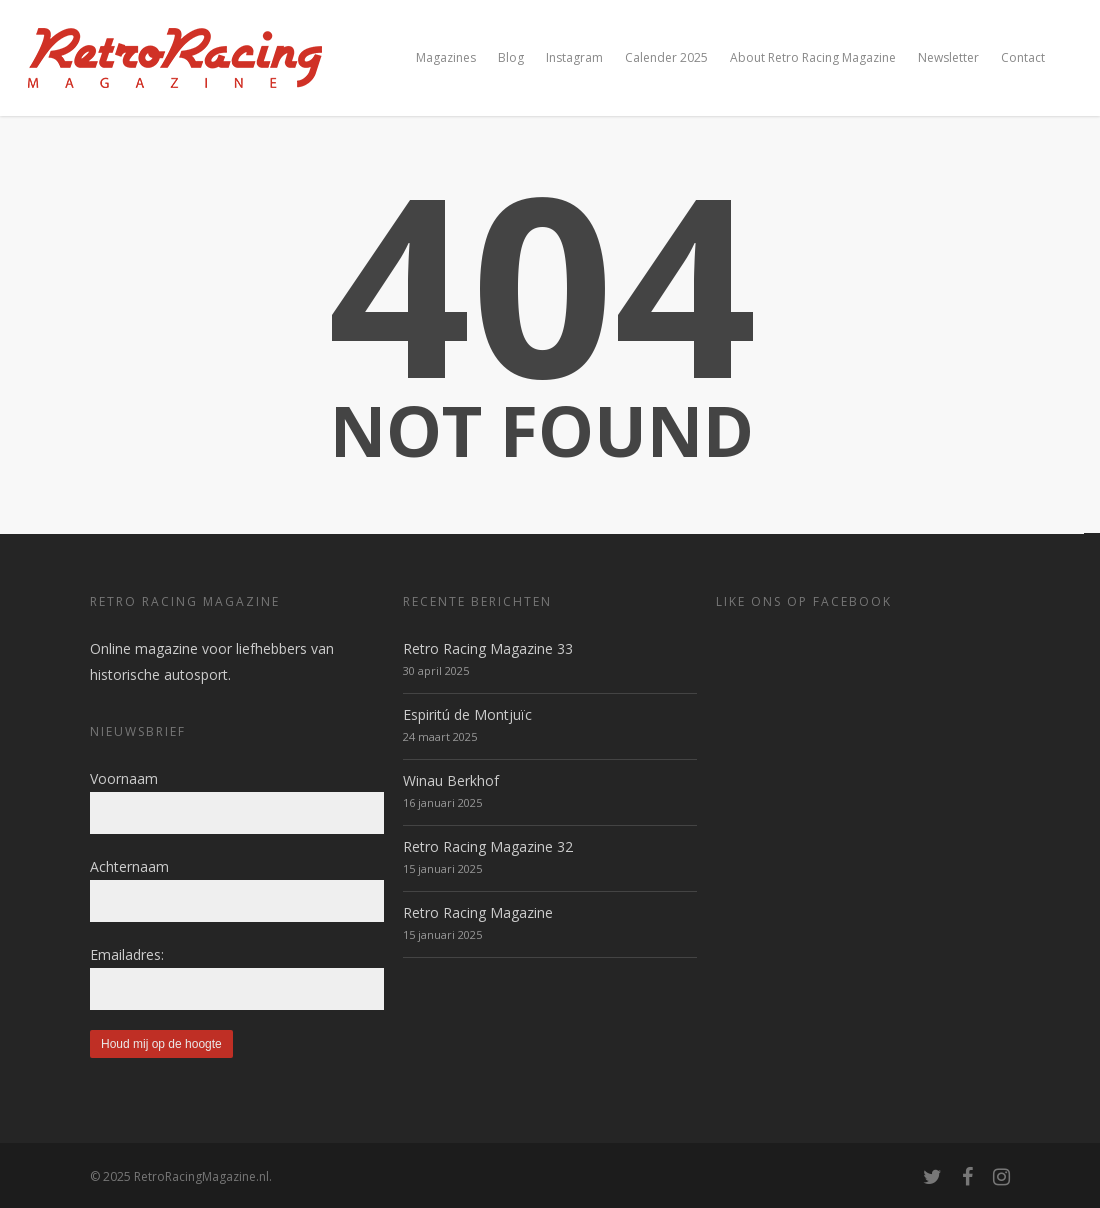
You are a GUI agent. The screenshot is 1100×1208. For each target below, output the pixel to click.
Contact (1023, 57)
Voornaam (124, 778)
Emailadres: (127, 954)
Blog (511, 57)
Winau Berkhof (451, 780)
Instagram (574, 57)
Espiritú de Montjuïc (467, 714)
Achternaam (129, 866)
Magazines (446, 57)
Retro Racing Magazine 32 (488, 846)
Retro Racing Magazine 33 (488, 648)
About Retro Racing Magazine (813, 57)
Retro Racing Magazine (478, 912)
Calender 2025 (666, 57)
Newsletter (948, 57)
